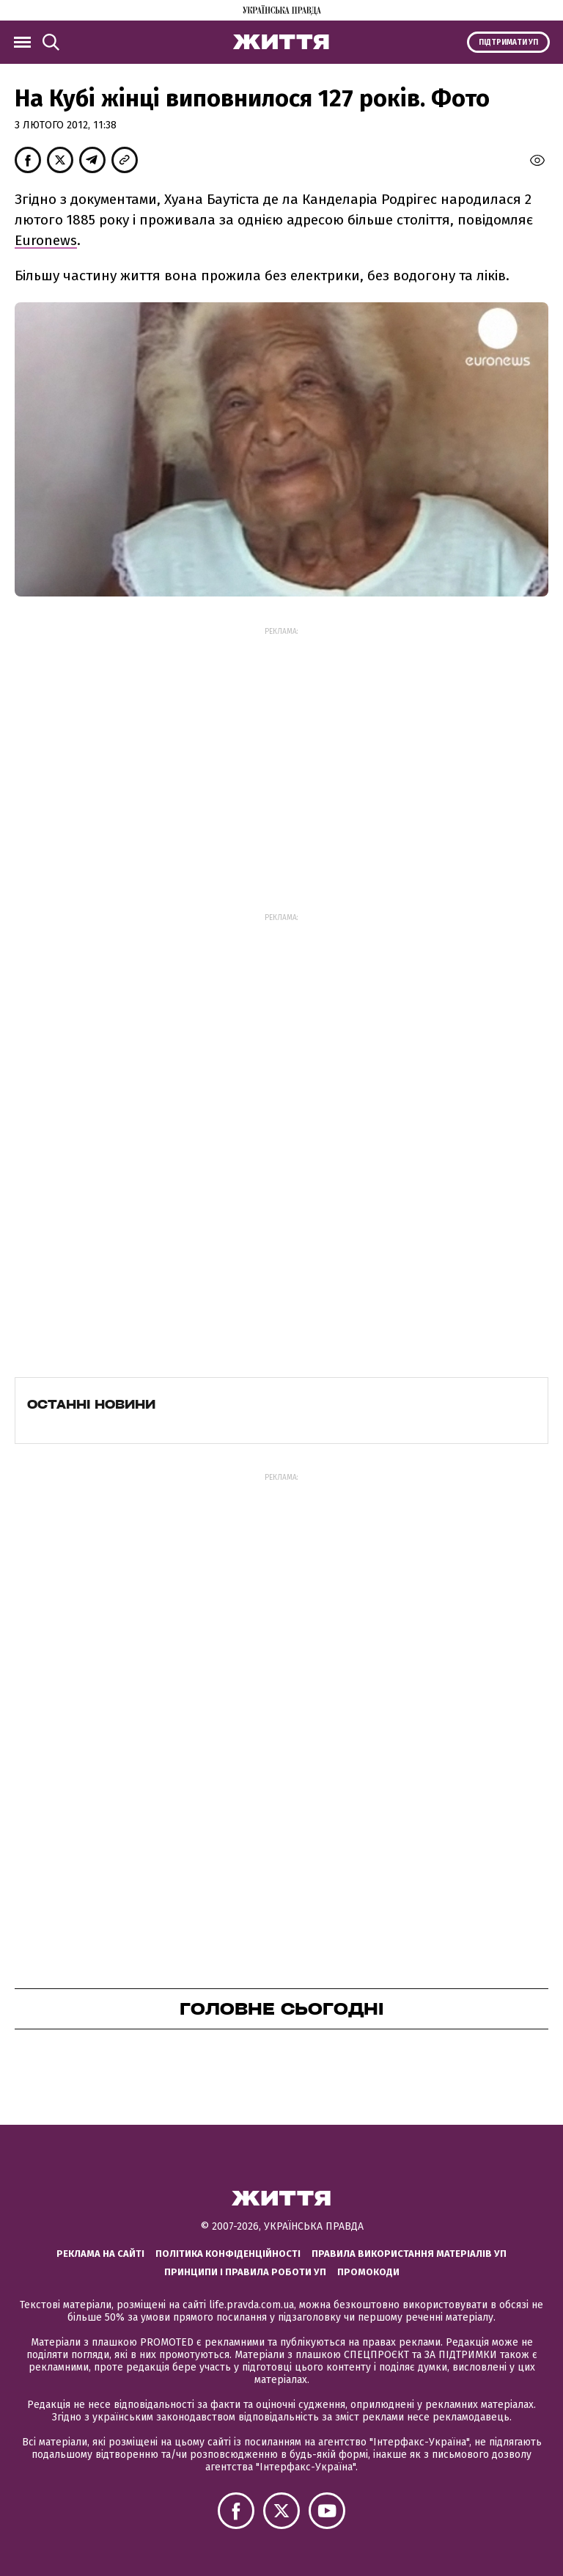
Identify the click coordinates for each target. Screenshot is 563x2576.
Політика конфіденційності (228, 2253)
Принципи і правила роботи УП (245, 2271)
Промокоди (368, 2271)
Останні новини (91, 1404)
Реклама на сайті (100, 2253)
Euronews (46, 240)
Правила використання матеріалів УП (409, 2253)
